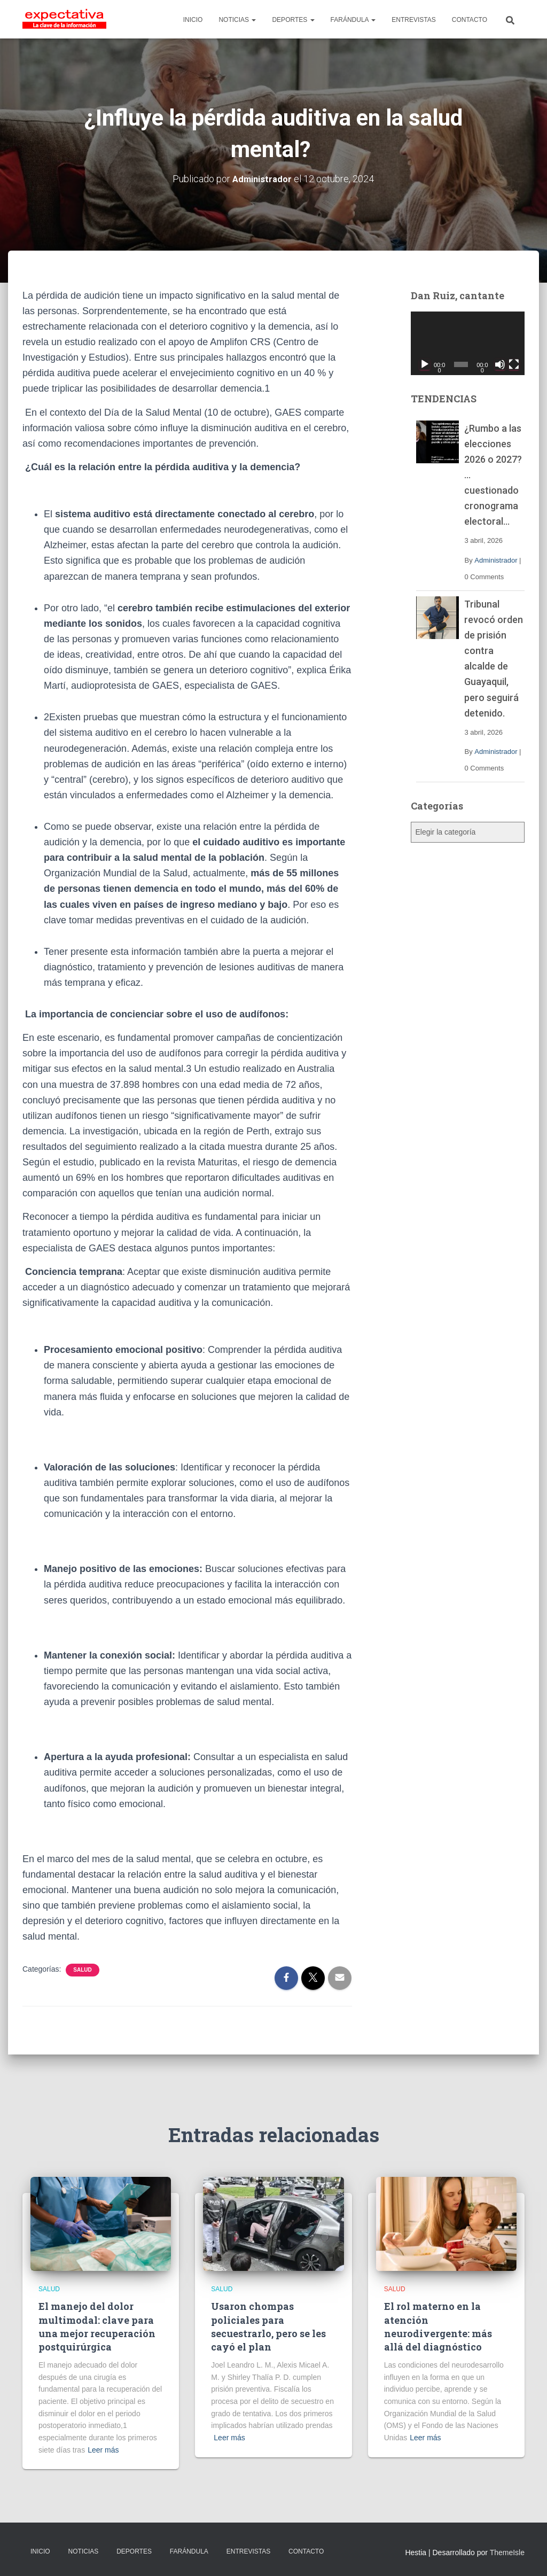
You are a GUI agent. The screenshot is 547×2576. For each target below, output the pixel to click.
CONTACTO (469, 20)
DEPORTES (293, 20)
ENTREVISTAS (413, 20)
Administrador (495, 560)
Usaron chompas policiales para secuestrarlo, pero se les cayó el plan (268, 2326)
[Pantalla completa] (514, 364)
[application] (468, 344)
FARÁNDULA (353, 20)
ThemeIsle (507, 2552)
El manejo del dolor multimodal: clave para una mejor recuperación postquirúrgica (96, 2326)
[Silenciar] (500, 364)
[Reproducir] (424, 364)
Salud (82, 1969)
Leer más (103, 2449)
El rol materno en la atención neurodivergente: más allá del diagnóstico (438, 2326)
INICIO (193, 20)
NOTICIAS (237, 20)
